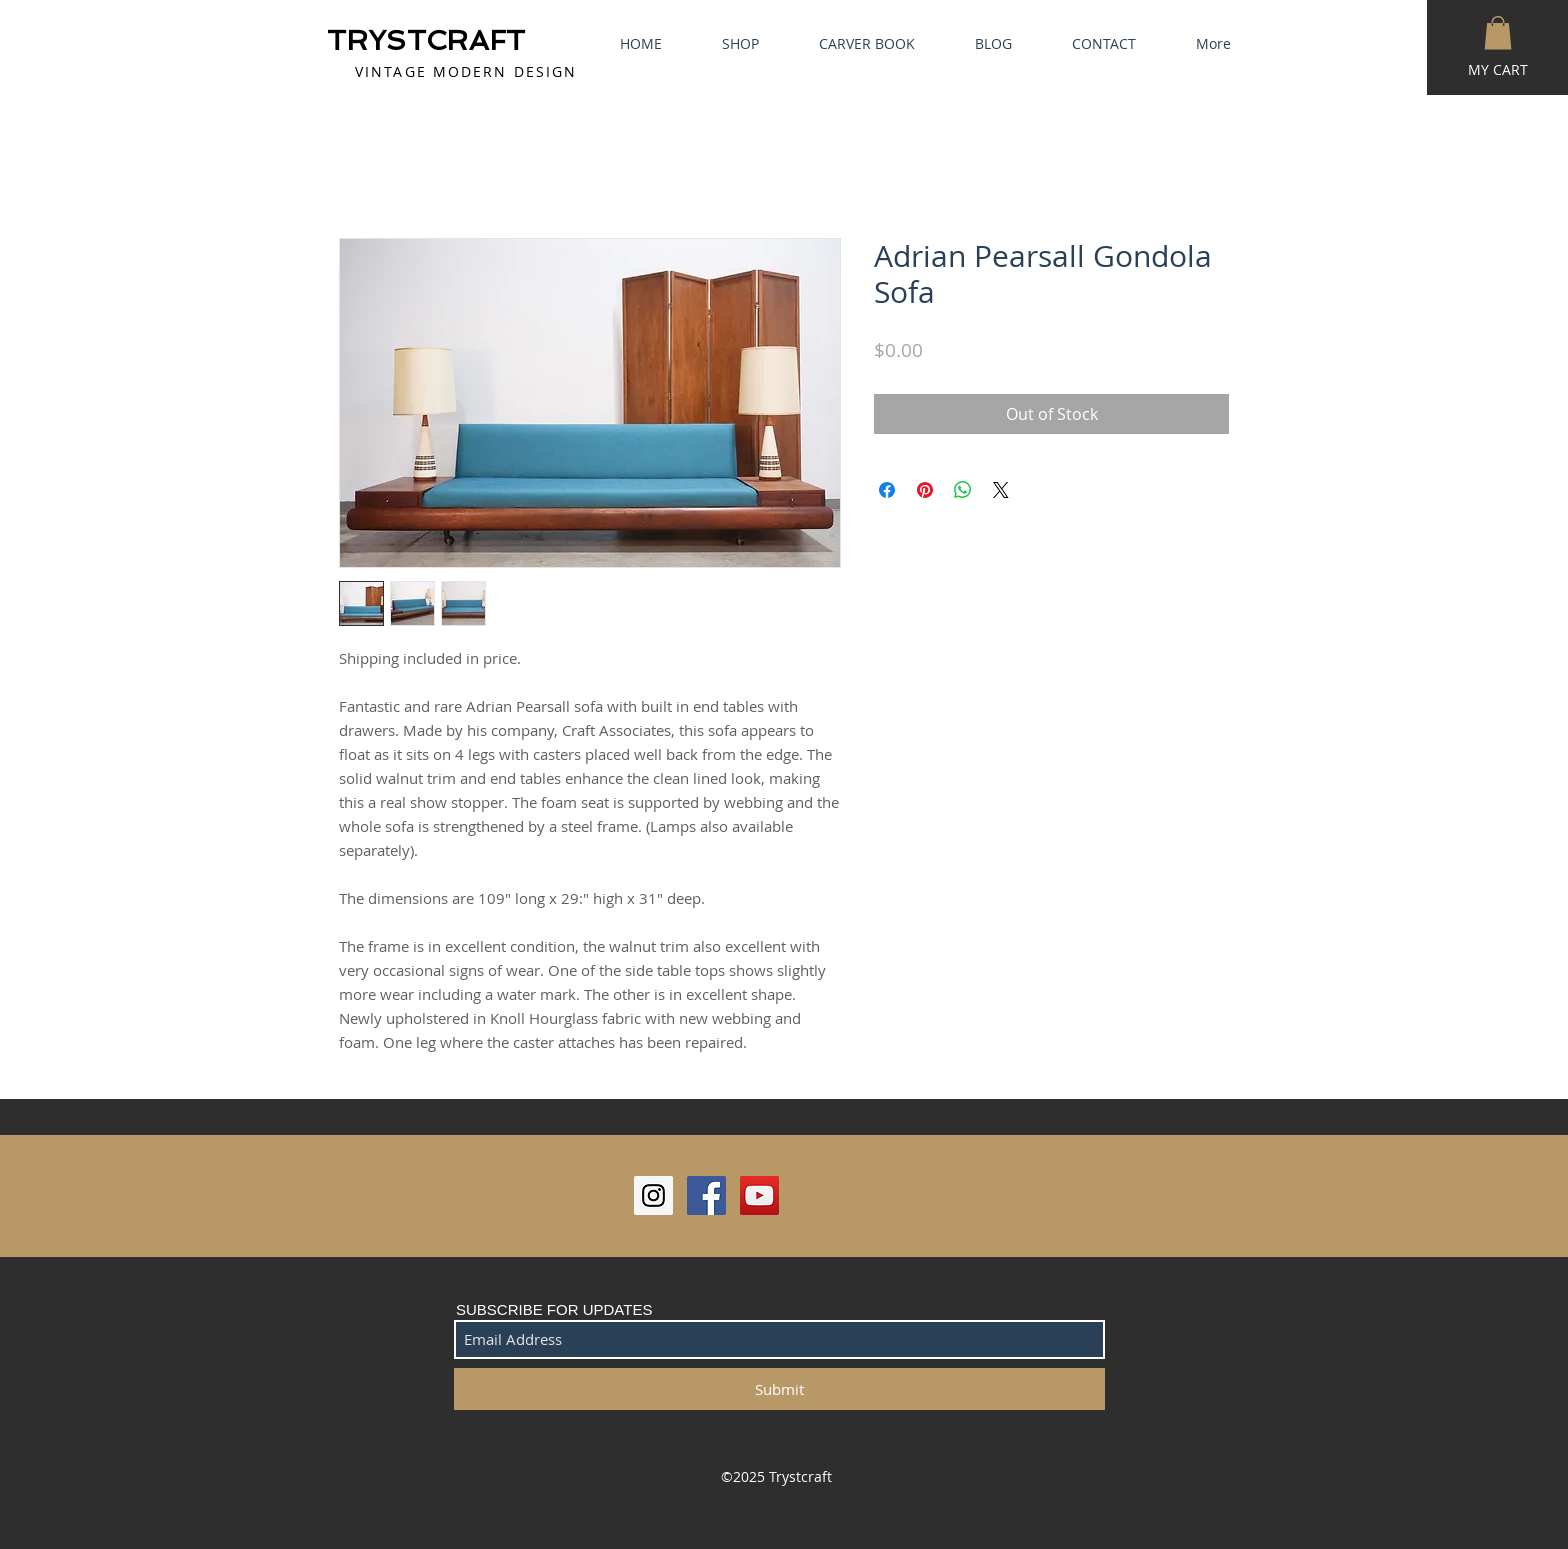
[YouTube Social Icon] (759, 1195)
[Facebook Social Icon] (706, 1195)
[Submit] (779, 1389)
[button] (1498, 32)
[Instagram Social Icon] (653, 1195)
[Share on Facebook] (887, 490)
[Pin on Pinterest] (925, 490)
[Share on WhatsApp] (963, 490)
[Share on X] (1001, 490)
